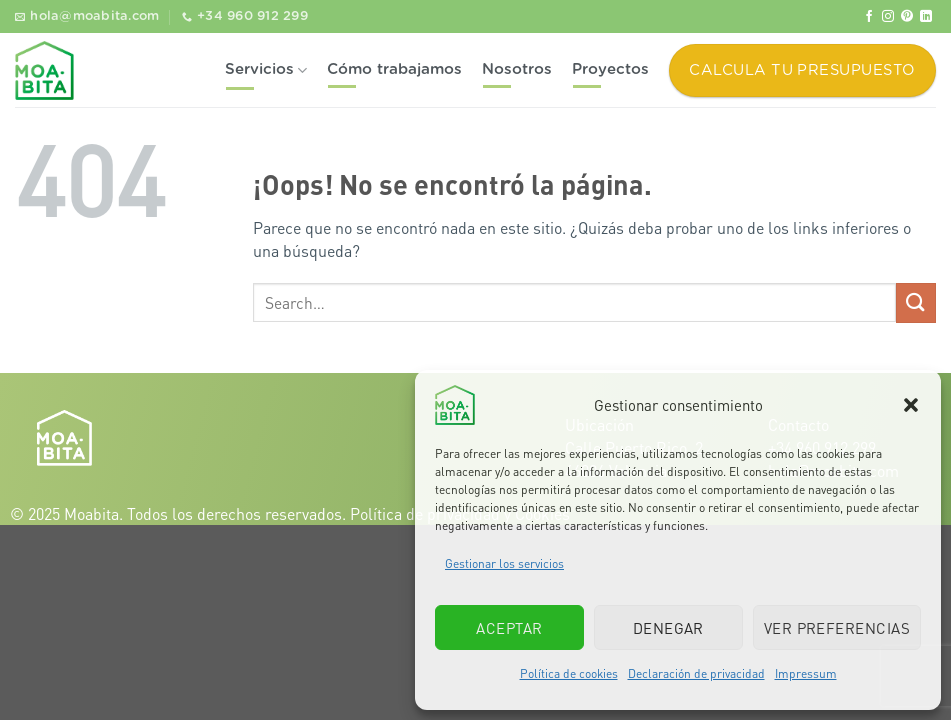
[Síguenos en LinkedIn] (926, 17)
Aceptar (509, 628)
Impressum (806, 673)
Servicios (266, 70)
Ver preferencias (837, 628)
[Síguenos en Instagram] (888, 17)
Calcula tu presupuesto (802, 70)
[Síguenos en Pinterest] (907, 17)
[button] (911, 405)
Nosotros (517, 69)
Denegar (668, 628)
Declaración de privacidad (696, 673)
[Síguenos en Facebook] (869, 17)
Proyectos (610, 69)
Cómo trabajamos (394, 69)
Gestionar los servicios (504, 563)
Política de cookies (569, 673)
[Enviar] (916, 302)
